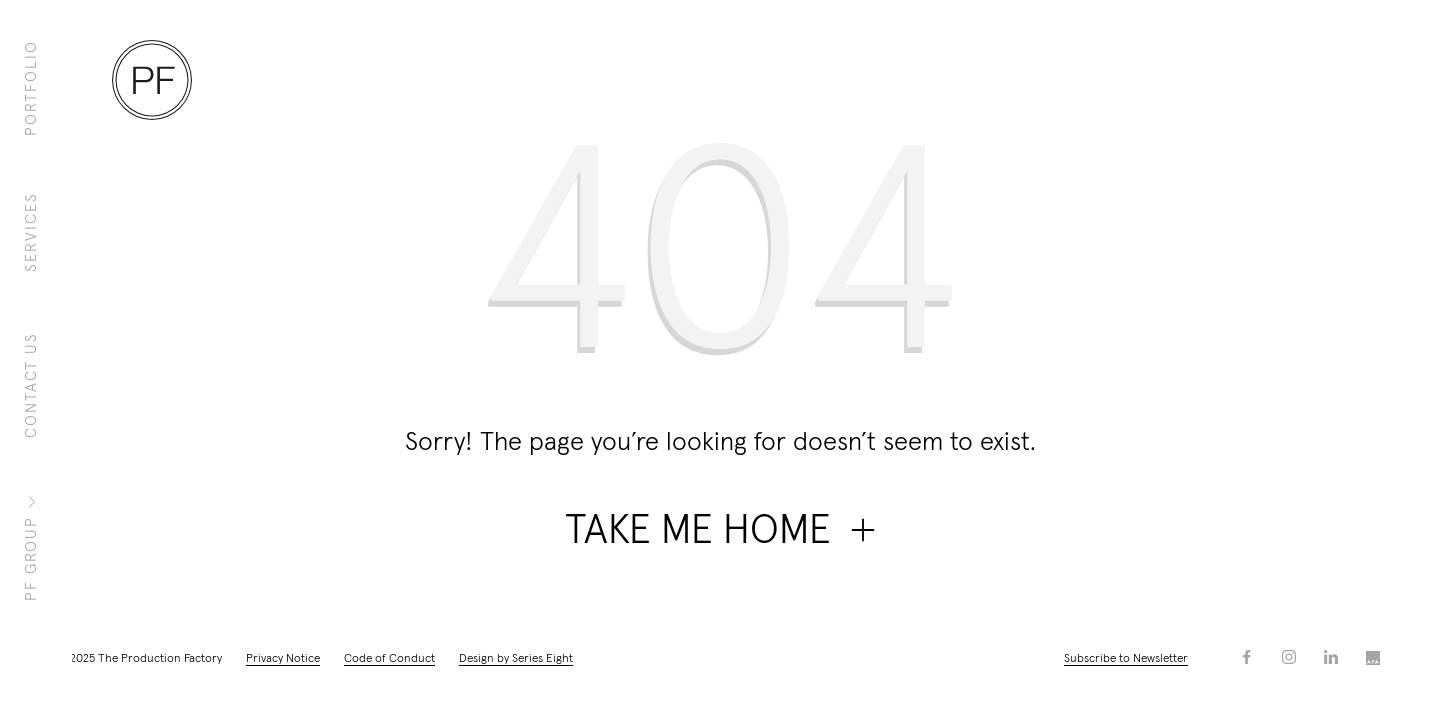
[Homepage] (152, 80)
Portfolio (31, 88)
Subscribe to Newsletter (1126, 659)
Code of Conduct (389, 659)
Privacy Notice (283, 659)
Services (31, 232)
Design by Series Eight (516, 659)
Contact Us (31, 385)
